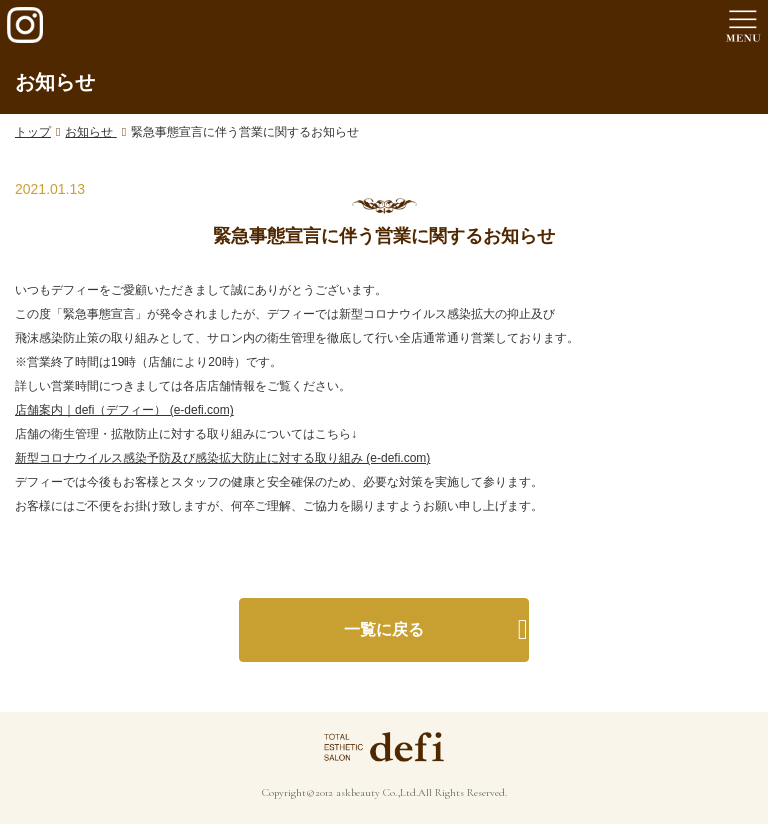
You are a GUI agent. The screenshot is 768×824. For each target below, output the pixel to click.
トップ (33, 132)
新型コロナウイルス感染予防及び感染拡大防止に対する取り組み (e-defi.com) (222, 458)
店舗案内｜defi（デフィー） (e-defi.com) (124, 410)
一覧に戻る (384, 629)
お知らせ (90, 132)
